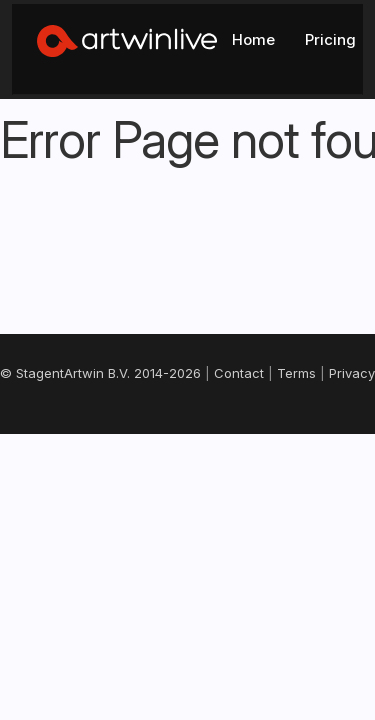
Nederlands (186, 528)
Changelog (313, 435)
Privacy (167, 435)
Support (187, 456)
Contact (44, 435)
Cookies (234, 435)
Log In (294, 31)
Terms (107, 435)
